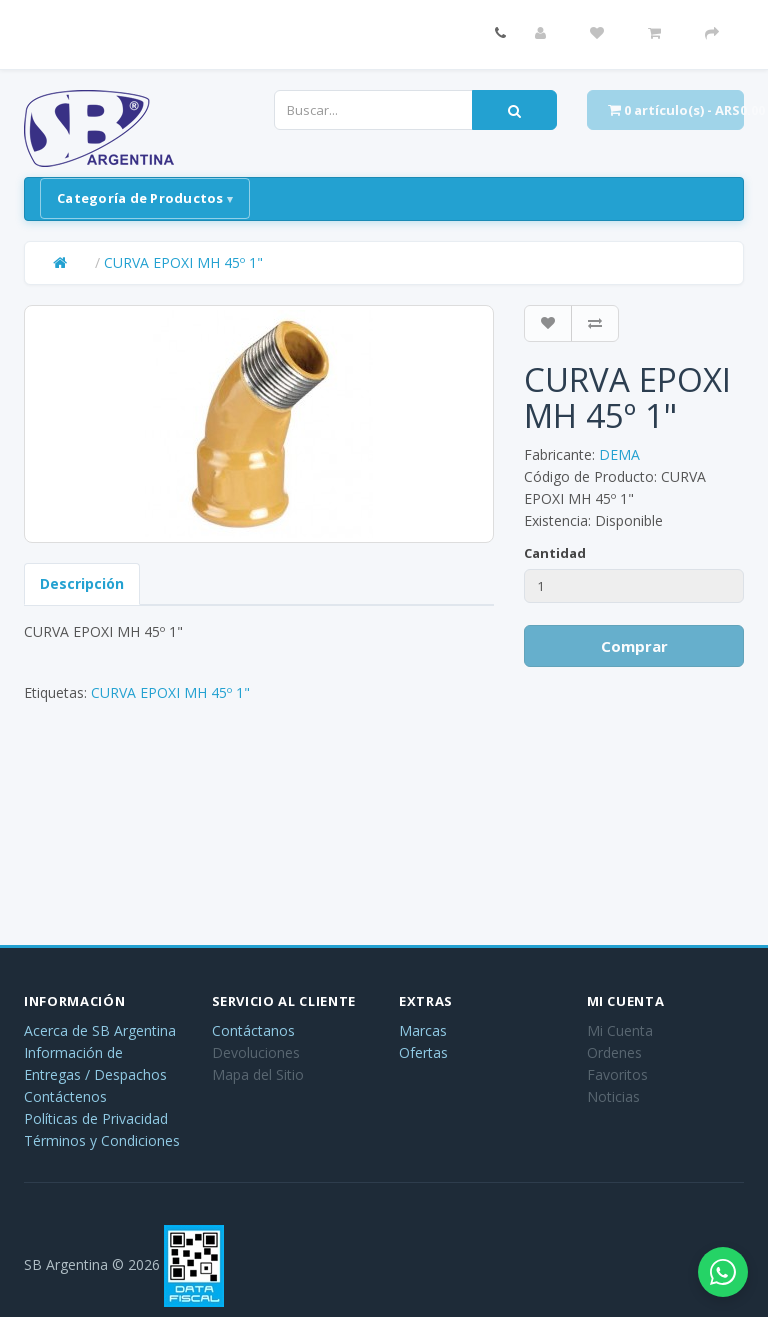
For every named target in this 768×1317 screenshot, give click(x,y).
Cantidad (555, 553)
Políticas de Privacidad (96, 1118)
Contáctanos (253, 1030)
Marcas (423, 1030)
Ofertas (423, 1052)
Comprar (634, 646)
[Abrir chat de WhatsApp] (723, 1272)
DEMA (619, 454)
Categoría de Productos (140, 198)
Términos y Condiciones (102, 1140)
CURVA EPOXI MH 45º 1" (183, 262)
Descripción (82, 583)
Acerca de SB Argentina (100, 1030)
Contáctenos (65, 1096)
